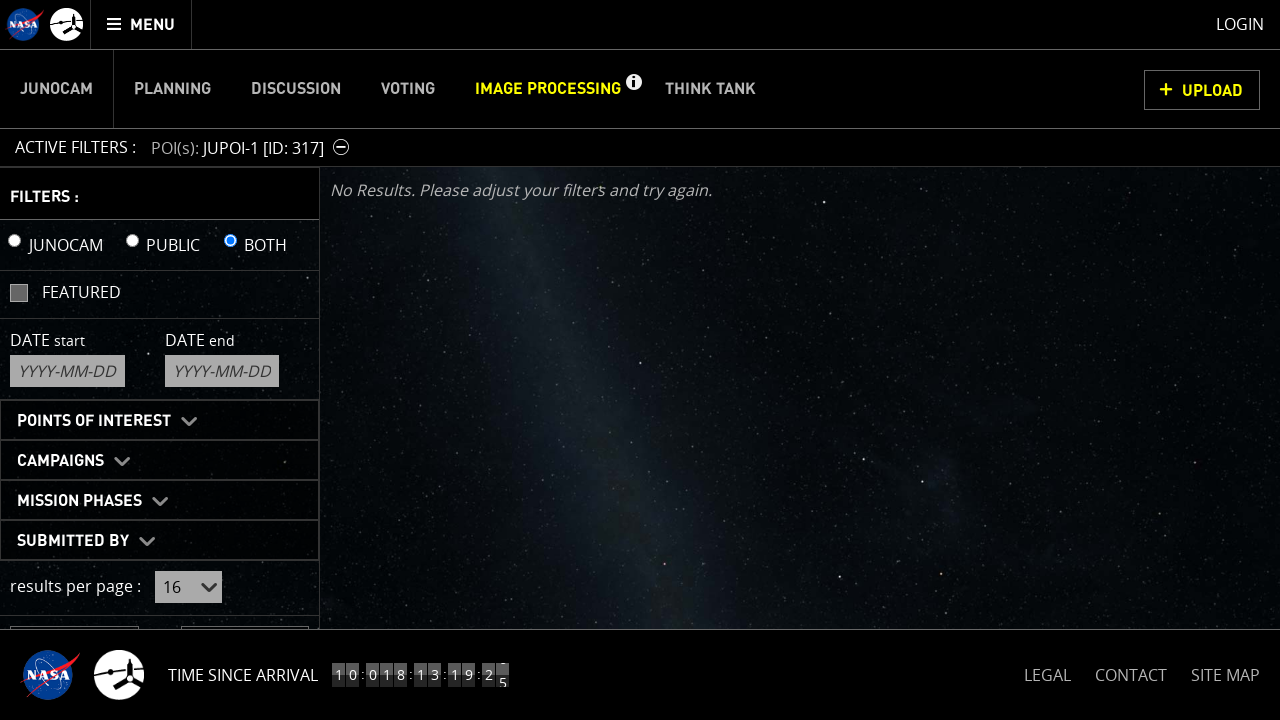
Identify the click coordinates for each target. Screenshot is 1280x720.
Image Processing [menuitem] (548, 89)
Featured (81, 292)
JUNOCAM (66, 245)
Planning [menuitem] (172, 89)
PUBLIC (173, 245)
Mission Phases (79, 501)
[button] (633, 89)
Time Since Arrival (243, 675)
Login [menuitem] (1240, 24)
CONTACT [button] (1131, 675)
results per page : (75, 586)
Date (47, 340)
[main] (640, 360)
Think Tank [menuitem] (710, 89)
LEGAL (1047, 671)
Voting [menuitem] (408, 89)
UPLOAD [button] (1212, 91)
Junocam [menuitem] (56, 89)
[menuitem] (141, 24)
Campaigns (60, 461)
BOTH (265, 245)
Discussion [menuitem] (296, 89)
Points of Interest (94, 421)
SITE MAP (1225, 675)
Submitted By (73, 541)
